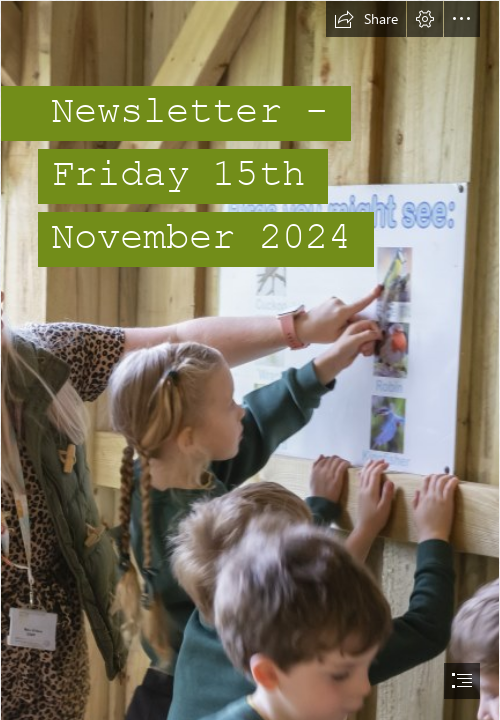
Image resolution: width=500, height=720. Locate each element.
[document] (250, 360)
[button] (366, 19)
